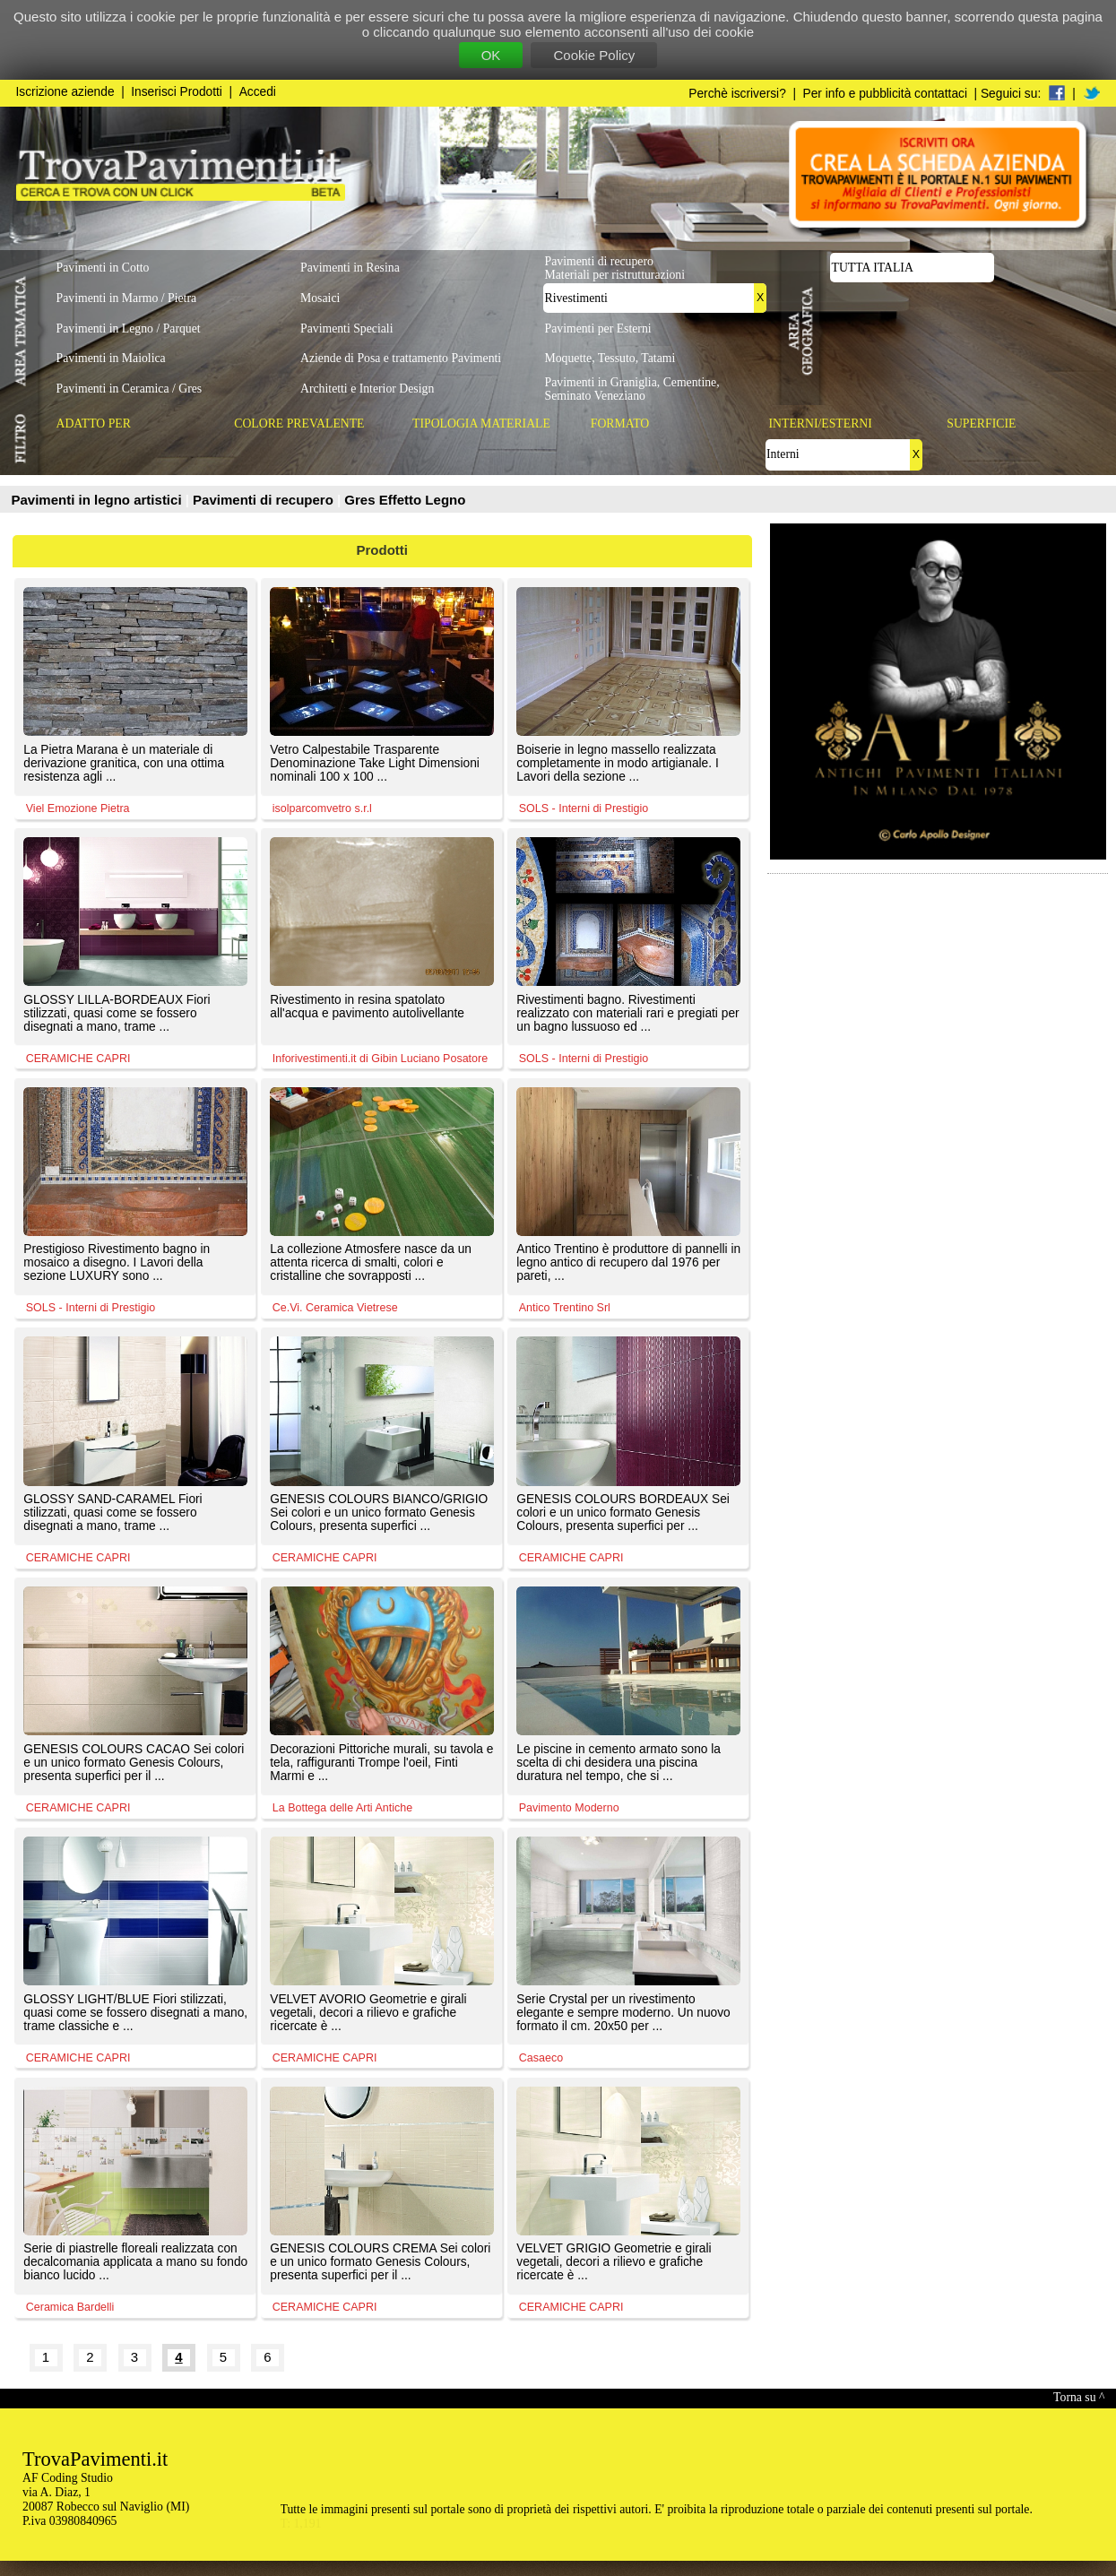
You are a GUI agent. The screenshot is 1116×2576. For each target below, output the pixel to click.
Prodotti (383, 550)
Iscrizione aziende (65, 92)
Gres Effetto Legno (404, 499)
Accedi (257, 92)
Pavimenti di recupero (265, 499)
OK (491, 55)
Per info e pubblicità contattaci (885, 93)
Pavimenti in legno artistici (99, 499)
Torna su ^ (1078, 2397)
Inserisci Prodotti (176, 92)
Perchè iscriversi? (737, 93)
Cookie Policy (594, 55)
